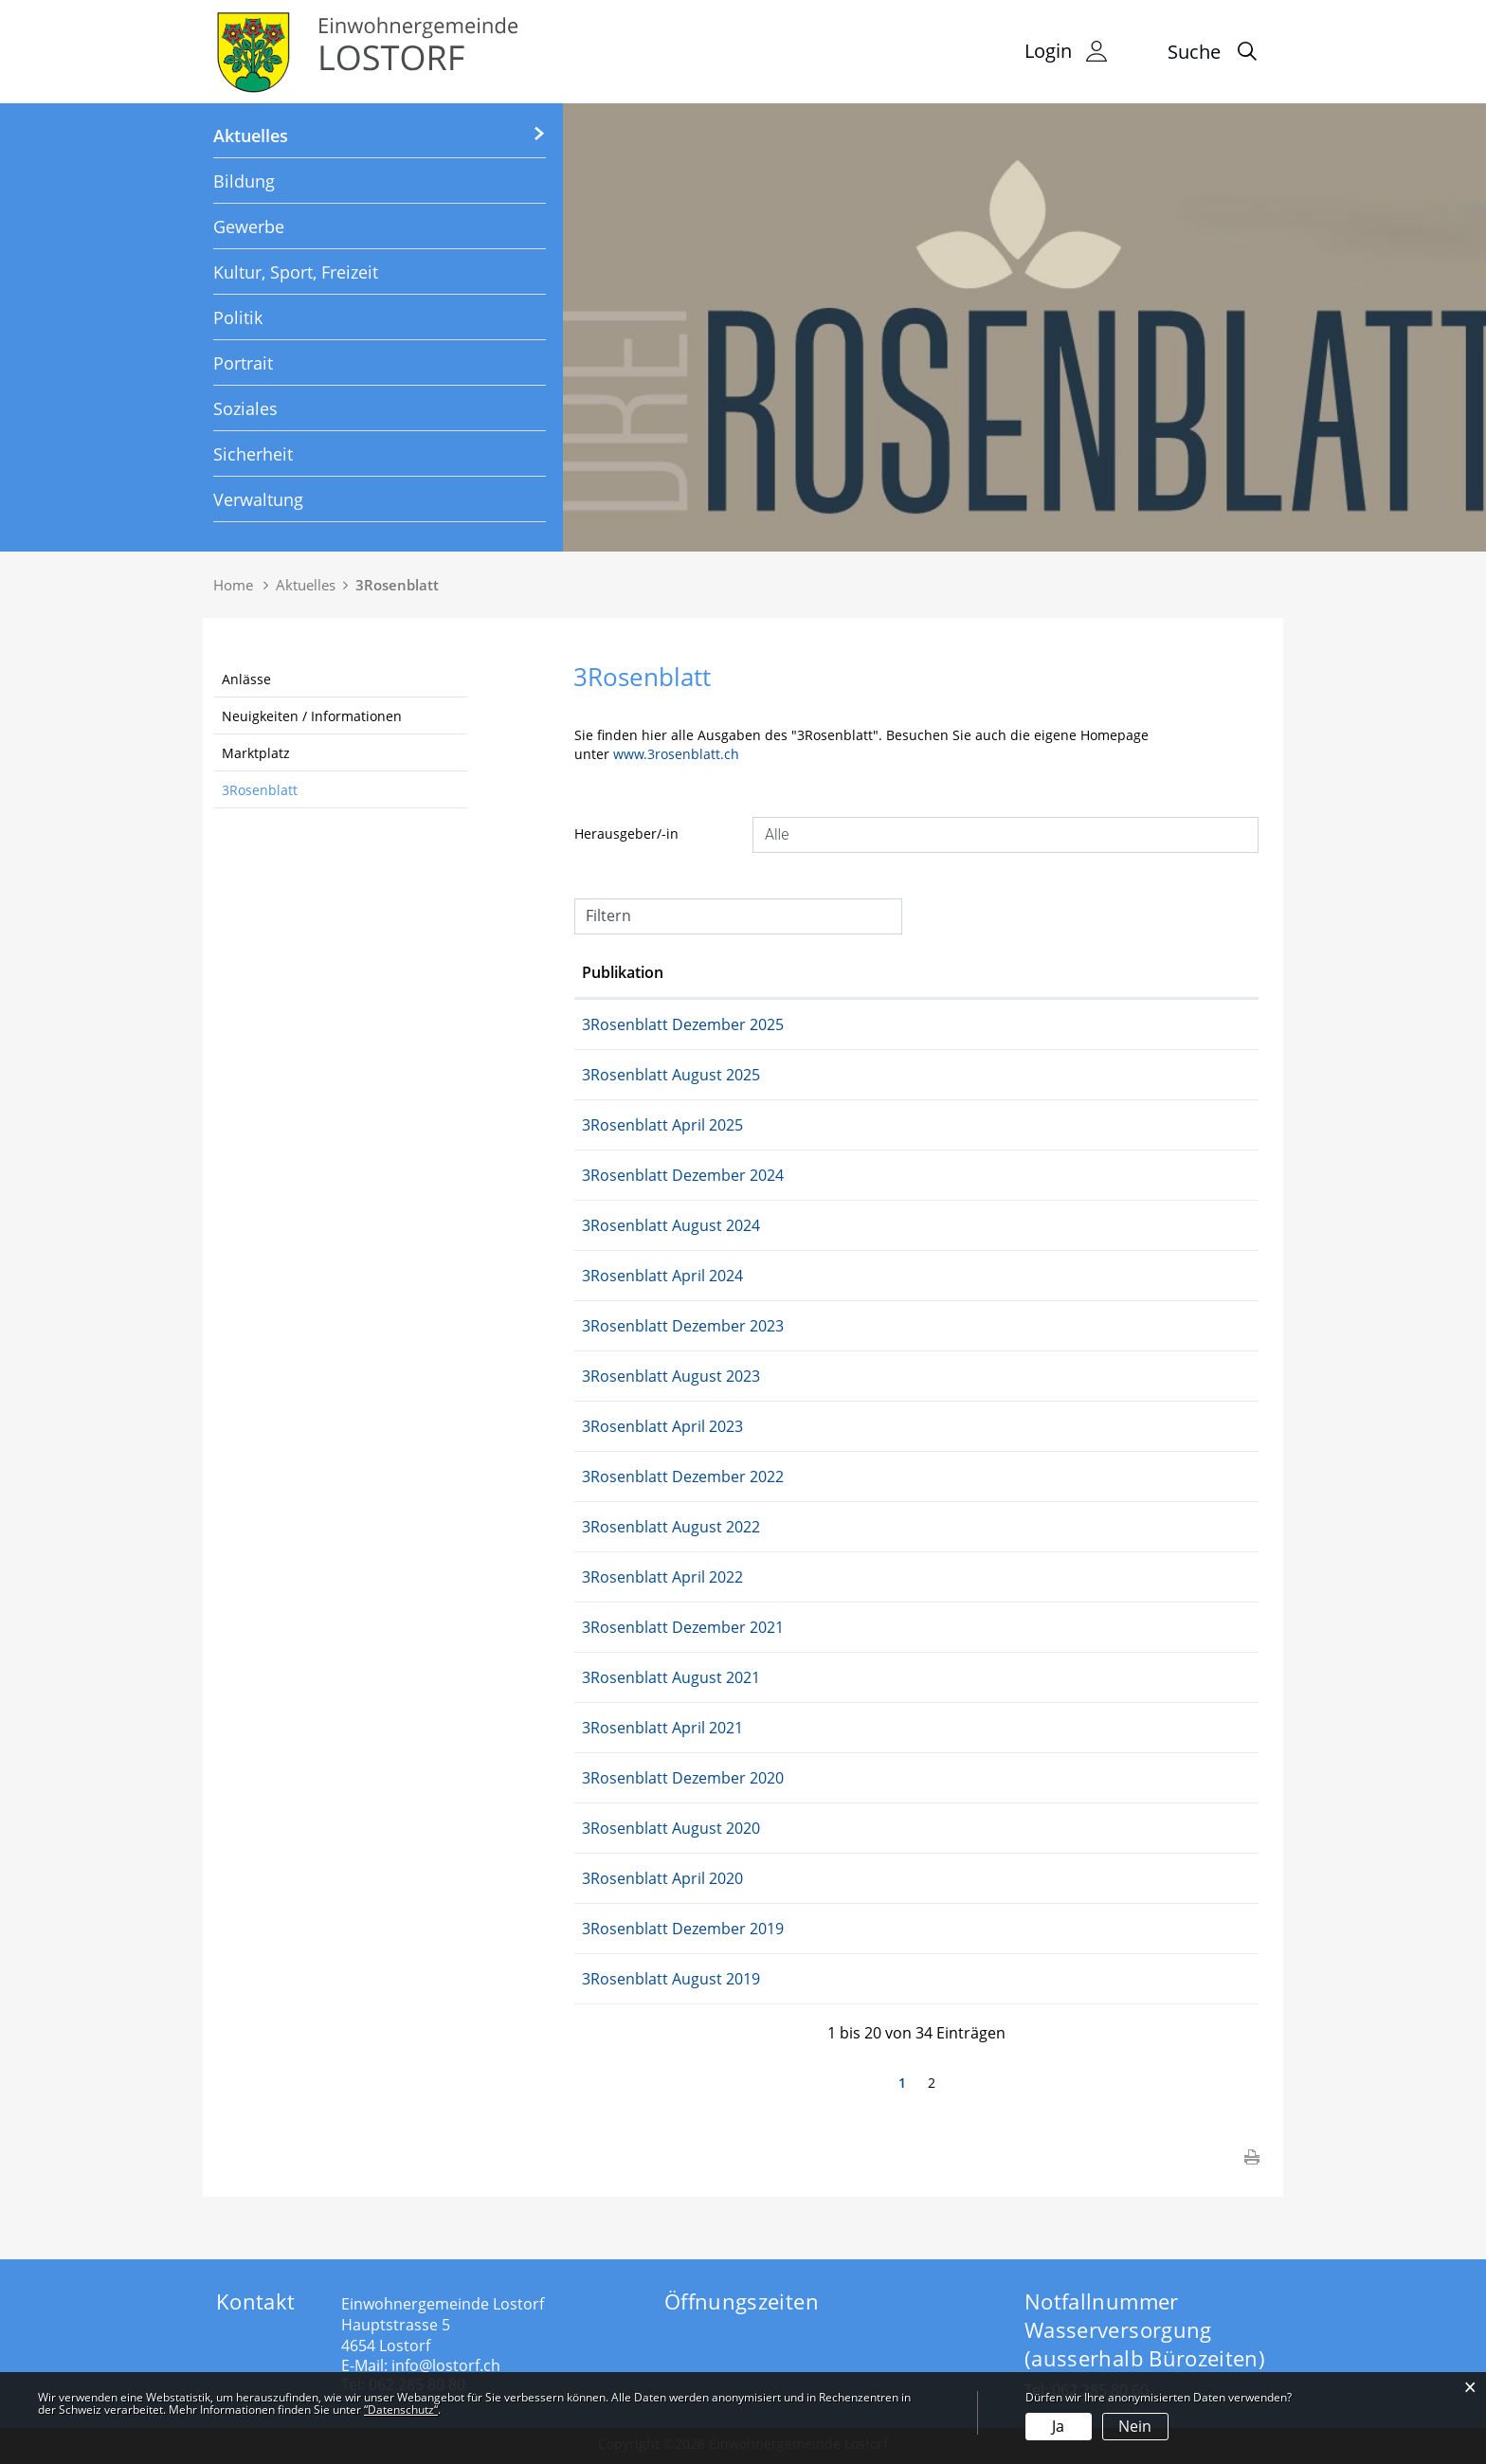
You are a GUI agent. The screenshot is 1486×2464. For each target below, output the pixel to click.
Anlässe (246, 679)
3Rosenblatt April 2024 (779, 1275)
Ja (1058, 2426)
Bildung (244, 181)
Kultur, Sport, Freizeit (295, 272)
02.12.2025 (620, 1024)
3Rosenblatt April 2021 (779, 1727)
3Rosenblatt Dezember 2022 (799, 1476)
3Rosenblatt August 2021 (787, 1677)
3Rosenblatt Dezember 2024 (799, 1175)
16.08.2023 (620, 1376)
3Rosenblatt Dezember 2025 (799, 1024)
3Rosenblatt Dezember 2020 (799, 1777)
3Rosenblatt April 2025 (779, 1124)
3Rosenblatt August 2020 (787, 1828)
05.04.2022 (620, 1577)
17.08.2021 (620, 1677)
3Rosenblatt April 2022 (779, 1577)
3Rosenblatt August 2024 (787, 1225)
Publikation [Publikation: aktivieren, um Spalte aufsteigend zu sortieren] (739, 972)
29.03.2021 (620, 1727)
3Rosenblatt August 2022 (787, 1526)
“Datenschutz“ (401, 2409)
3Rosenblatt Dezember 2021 (799, 1627)
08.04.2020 (620, 1878)
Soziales (245, 408)
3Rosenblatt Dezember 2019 (799, 1928)
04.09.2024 (620, 1225)
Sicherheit (253, 454)
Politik (238, 317)
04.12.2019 (620, 1928)
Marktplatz (256, 753)
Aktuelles (250, 135)
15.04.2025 (620, 1124)
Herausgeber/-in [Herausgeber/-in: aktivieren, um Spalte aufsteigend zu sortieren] (1036, 972)
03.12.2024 (620, 1175)
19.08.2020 (620, 1828)
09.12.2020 (620, 1777)
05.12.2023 (620, 1325)
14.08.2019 (620, 1978)
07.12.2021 (620, 1627)
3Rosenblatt (260, 790)
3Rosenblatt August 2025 (787, 1074)
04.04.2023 (620, 1426)
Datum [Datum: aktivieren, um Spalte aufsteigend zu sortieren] (606, 972)
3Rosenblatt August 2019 (787, 1978)
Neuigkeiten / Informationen (312, 716)
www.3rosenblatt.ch (684, 754)
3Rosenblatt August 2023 (787, 1376)
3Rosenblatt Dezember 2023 (799, 1325)
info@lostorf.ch (445, 2365)
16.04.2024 (620, 1275)
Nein (1134, 2426)
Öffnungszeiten (741, 2301)
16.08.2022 (620, 1526)
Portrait (243, 363)
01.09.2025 (620, 1074)
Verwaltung (258, 499)
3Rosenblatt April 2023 (779, 1426)
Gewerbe (248, 226)
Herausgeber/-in (626, 833)
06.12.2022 (620, 1476)
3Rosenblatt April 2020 (779, 1878)
